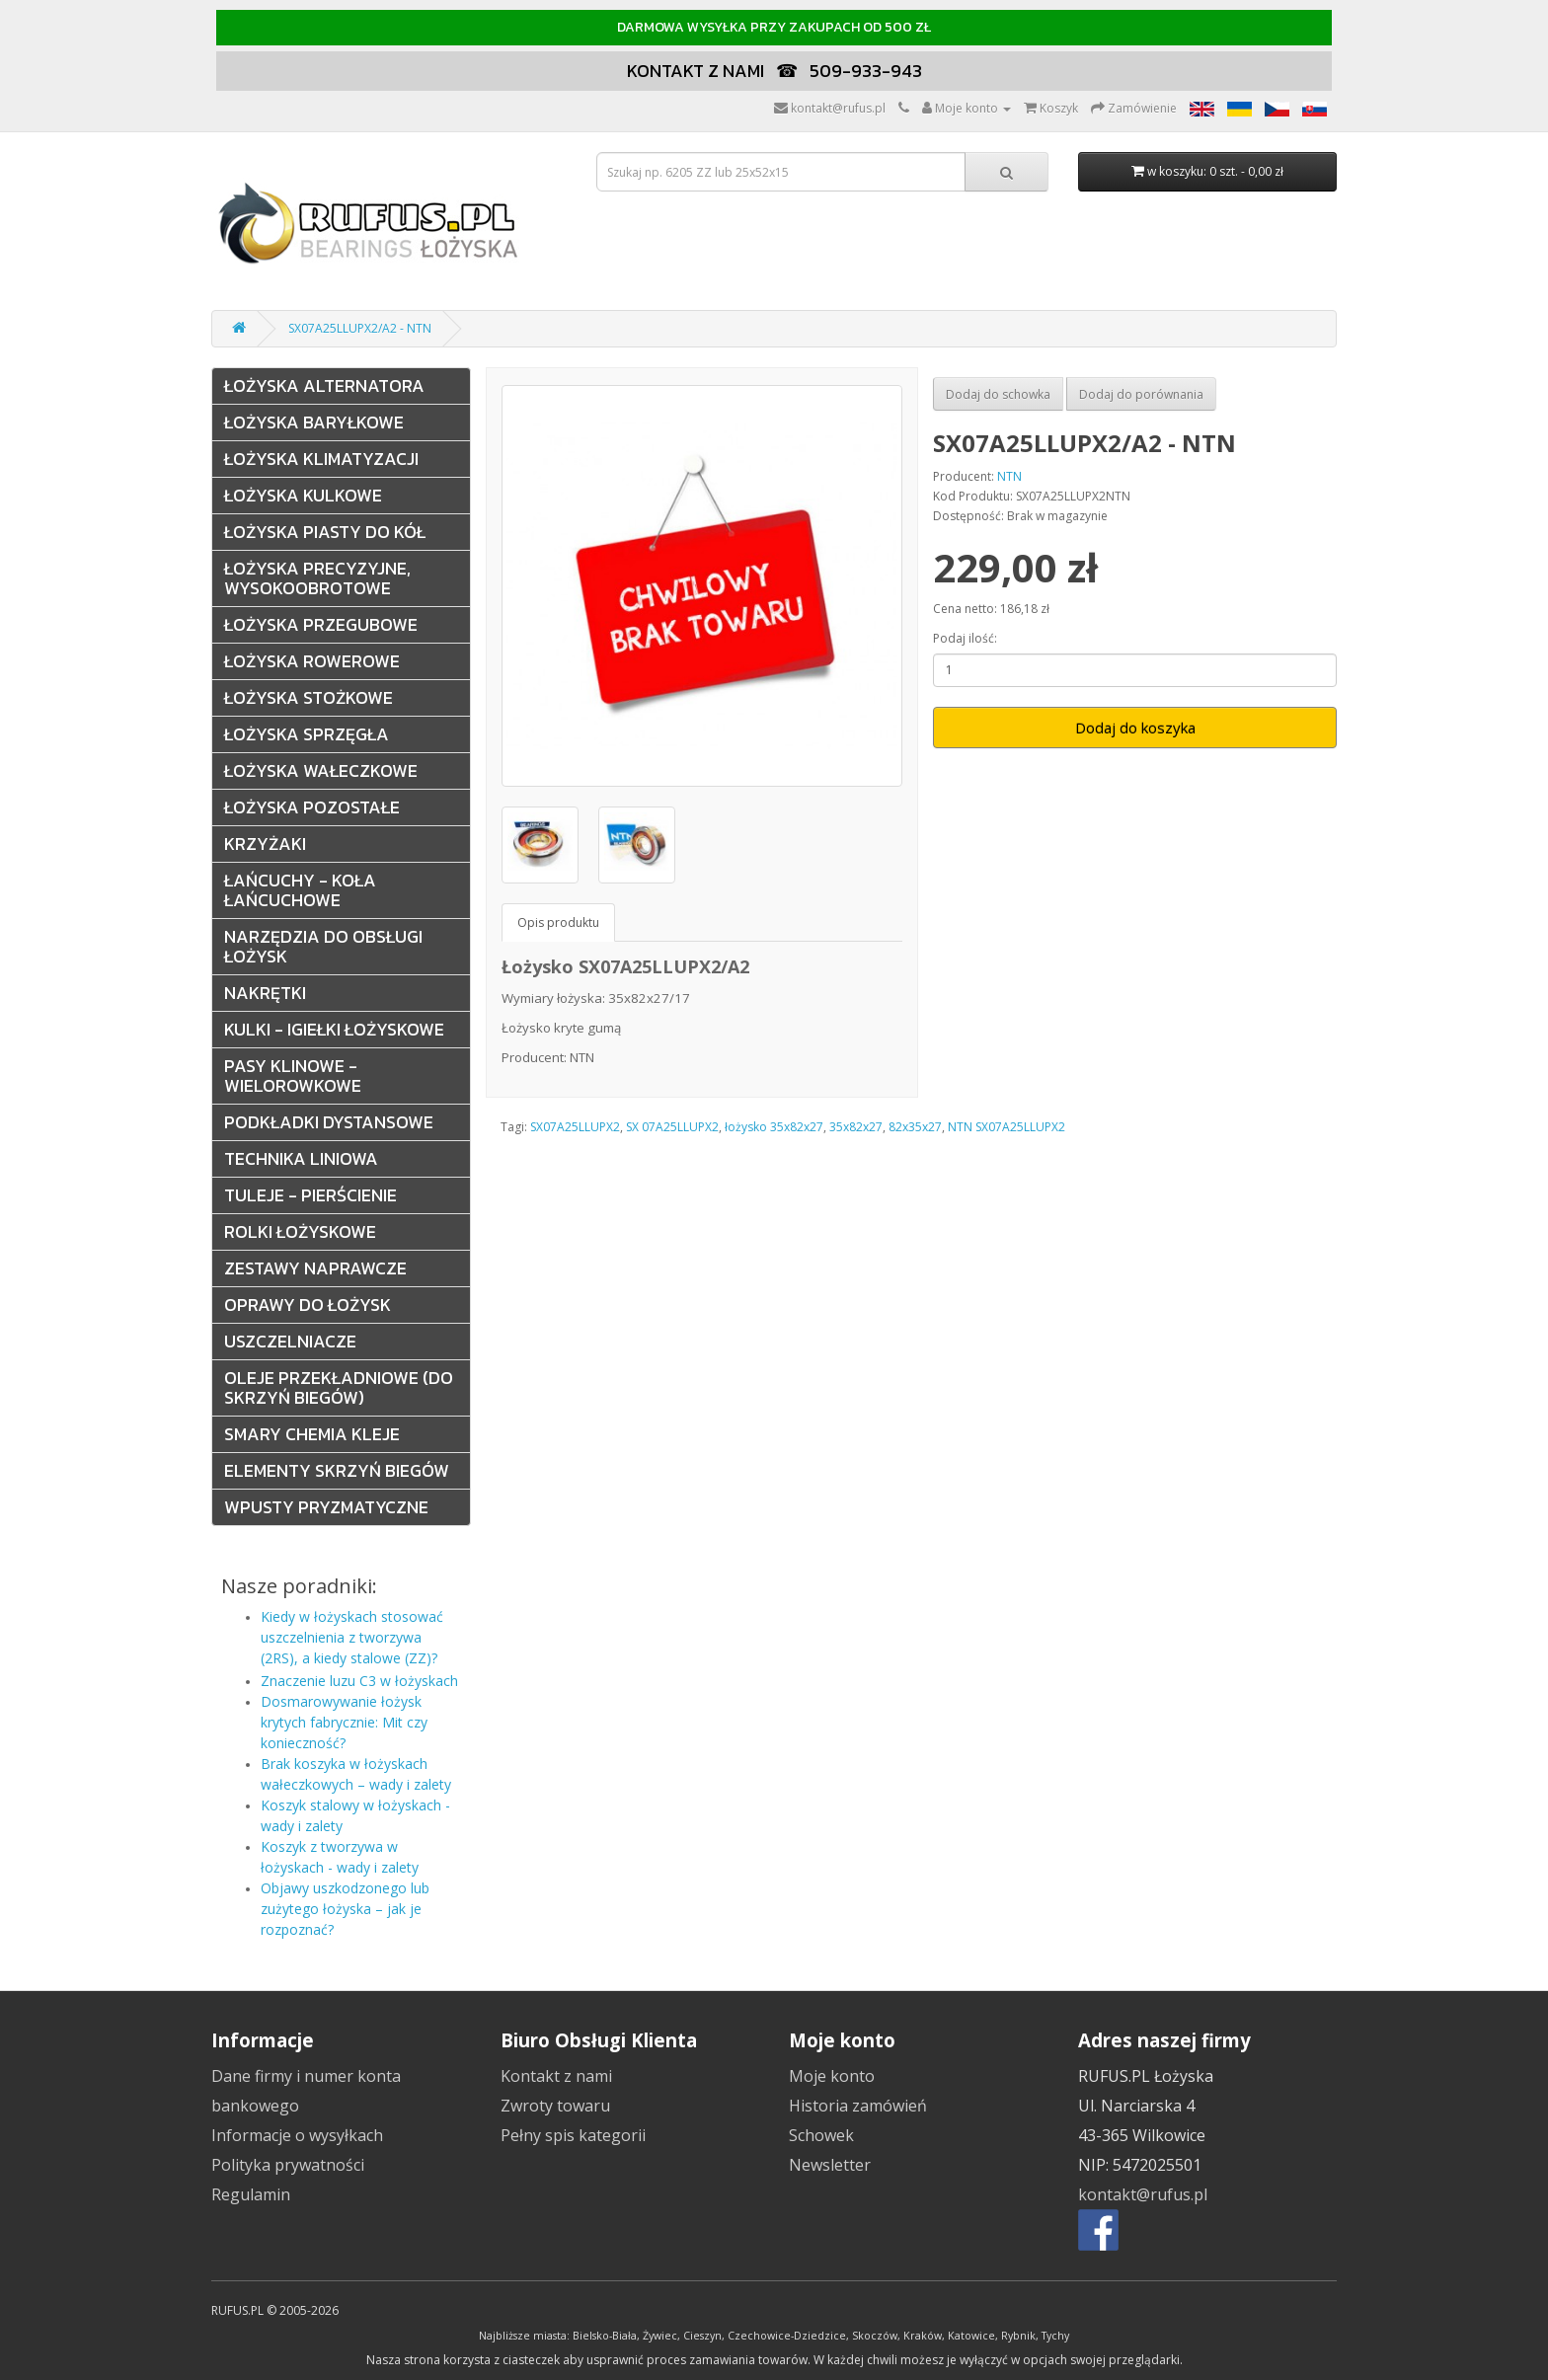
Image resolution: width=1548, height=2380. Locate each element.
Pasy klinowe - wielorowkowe (292, 1075)
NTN (1009, 476)
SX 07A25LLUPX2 (672, 1126)
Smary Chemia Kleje (312, 1433)
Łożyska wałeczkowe (321, 770)
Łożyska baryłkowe (314, 422)
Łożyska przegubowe (321, 624)
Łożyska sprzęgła (306, 734)
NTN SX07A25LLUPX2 (1006, 1126)
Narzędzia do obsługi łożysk (323, 946)
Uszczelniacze (290, 1341)
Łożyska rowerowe (312, 661)
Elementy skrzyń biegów (336, 1470)
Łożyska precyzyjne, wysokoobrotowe (317, 578)
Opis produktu (558, 922)
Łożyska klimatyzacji (321, 458)
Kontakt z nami (556, 2076)
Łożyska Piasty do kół (325, 531)
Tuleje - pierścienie (310, 1195)
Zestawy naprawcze (315, 1268)
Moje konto (832, 2076)
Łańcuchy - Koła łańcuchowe (300, 890)
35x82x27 (856, 1126)
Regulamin (250, 2194)
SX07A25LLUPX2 (575, 1126)
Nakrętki (265, 992)
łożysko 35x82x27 (774, 1126)
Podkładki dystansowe (328, 1122)
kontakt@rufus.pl (1142, 2194)
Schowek (821, 2135)
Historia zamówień (858, 2105)
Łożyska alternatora (324, 385)
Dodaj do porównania (1141, 394)
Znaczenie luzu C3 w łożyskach (359, 1680)
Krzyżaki (265, 843)
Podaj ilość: (965, 638)
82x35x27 (915, 1126)
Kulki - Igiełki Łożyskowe (334, 1029)
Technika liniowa (301, 1158)
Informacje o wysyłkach (297, 2135)
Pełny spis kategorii (573, 2135)
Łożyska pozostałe (312, 807)
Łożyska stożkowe (308, 697)
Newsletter (830, 2165)
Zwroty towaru (555, 2105)
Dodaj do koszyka (1135, 727)
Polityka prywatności (287, 2165)
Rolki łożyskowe (300, 1231)
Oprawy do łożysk (307, 1304)
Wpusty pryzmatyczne (326, 1507)
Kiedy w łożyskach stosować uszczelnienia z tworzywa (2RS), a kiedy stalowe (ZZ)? (352, 1637)
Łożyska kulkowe (303, 495)
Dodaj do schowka (998, 394)
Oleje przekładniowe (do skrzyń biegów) (338, 1387)
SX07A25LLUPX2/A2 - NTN (359, 328)
